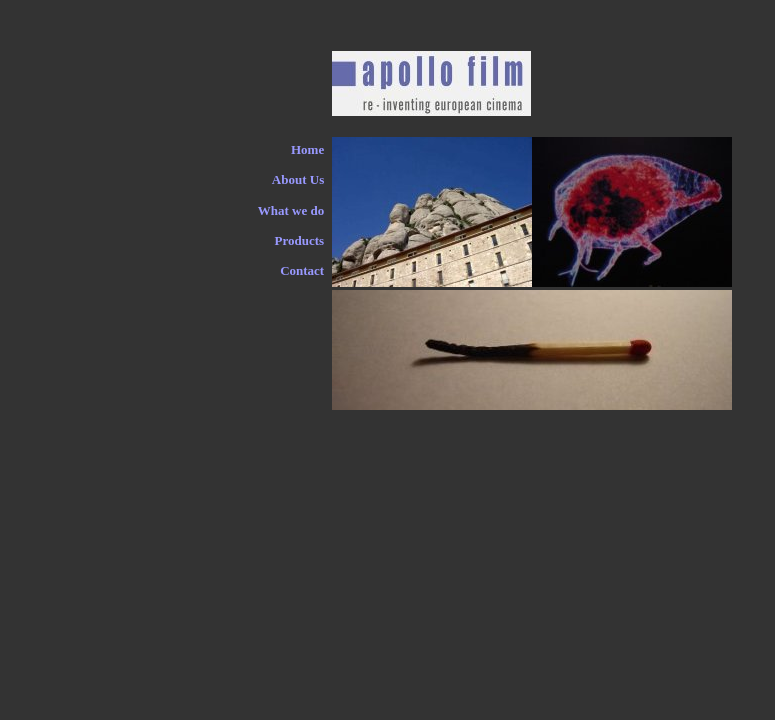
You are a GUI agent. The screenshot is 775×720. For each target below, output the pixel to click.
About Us (298, 179)
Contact (302, 270)
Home (307, 149)
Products (300, 240)
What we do (291, 210)
